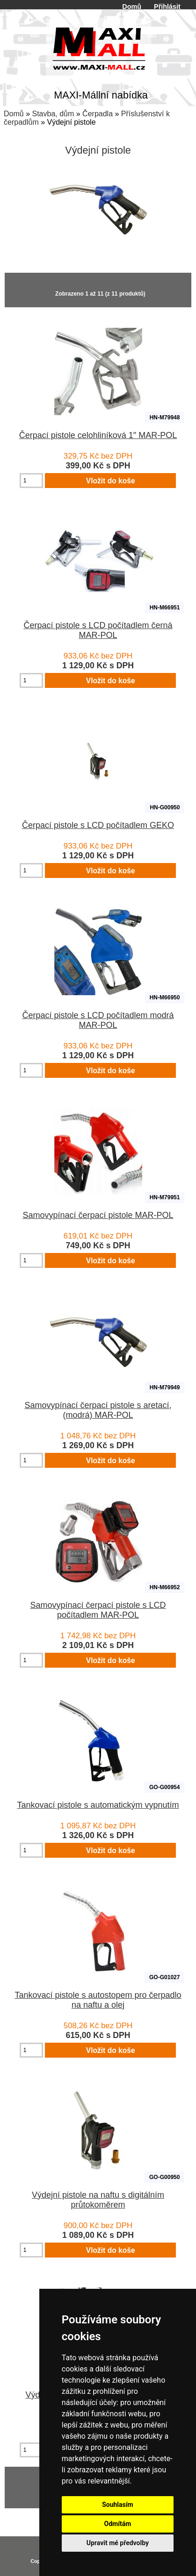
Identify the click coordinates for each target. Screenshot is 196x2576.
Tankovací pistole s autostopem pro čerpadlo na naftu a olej (98, 2000)
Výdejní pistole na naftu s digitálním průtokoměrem (98, 2199)
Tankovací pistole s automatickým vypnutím (98, 1805)
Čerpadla (97, 114)
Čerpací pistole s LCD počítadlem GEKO (98, 825)
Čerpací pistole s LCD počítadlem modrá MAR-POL (98, 1020)
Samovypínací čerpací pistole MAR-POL (97, 1215)
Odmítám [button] (117, 2523)
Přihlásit (167, 6)
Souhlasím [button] (117, 2504)
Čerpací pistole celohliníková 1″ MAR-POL (98, 435)
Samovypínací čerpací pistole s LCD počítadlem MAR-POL (98, 1610)
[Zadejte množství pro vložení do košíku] (31, 480)
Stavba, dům (53, 114)
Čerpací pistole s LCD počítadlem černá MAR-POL (97, 630)
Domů (131, 6)
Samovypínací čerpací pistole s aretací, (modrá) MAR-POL (97, 1410)
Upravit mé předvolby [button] (118, 2543)
